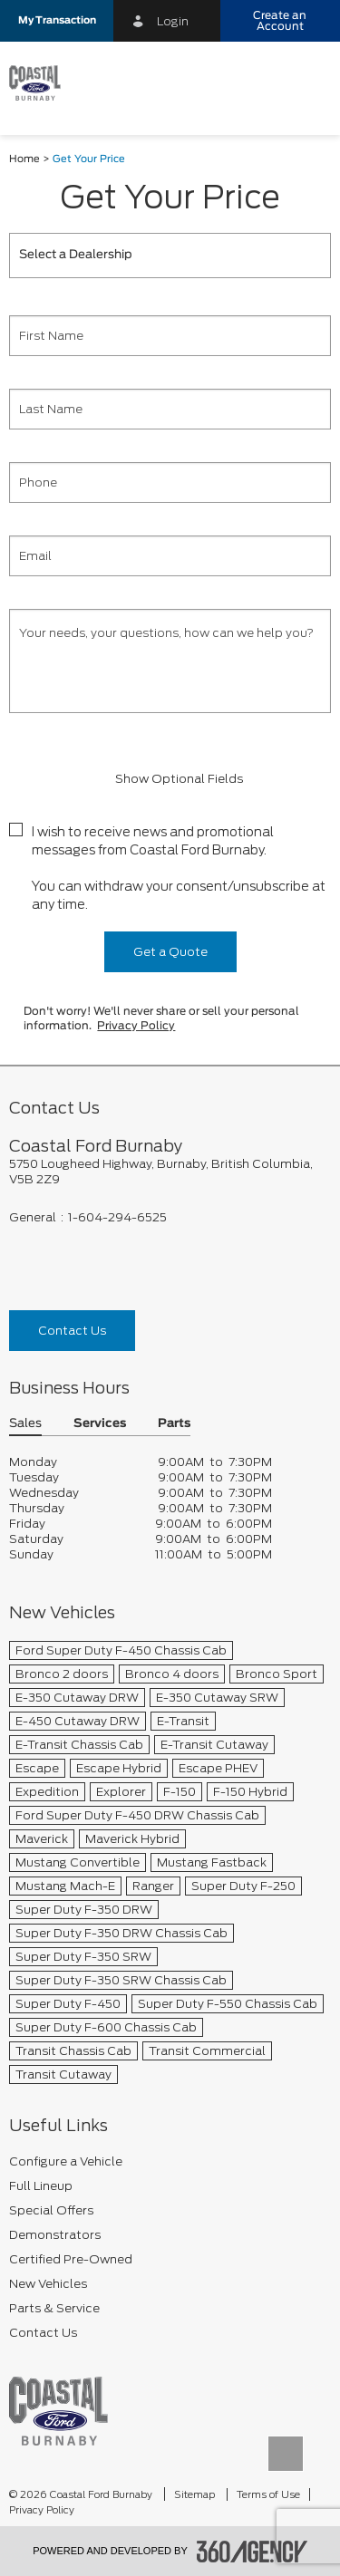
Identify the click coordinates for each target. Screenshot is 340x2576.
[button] (56, 21)
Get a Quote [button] (170, 952)
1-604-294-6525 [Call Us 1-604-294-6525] (117, 1217)
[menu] (308, 83)
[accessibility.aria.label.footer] (252, 2551)
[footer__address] (170, 1171)
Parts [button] (174, 1424)
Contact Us (72, 1330)
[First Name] (170, 335)
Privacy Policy (136, 1025)
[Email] (170, 555)
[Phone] (170, 482)
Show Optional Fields (170, 779)
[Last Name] (170, 409)
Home (24, 159)
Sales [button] (25, 1424)
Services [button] (99, 1424)
